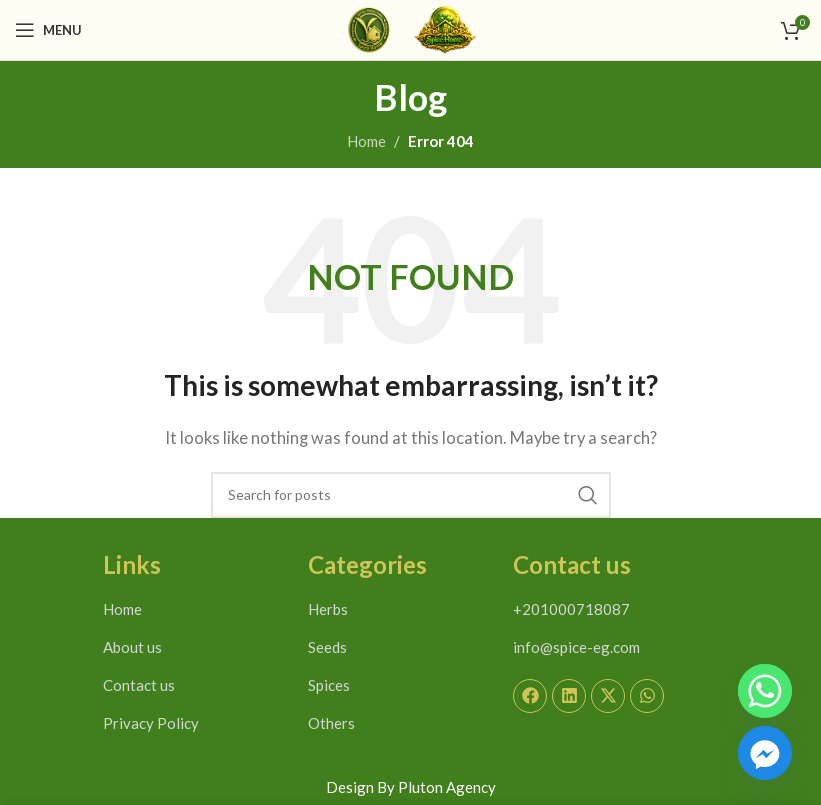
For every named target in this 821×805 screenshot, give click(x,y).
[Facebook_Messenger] (765, 753)
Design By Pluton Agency (411, 787)
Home (366, 141)
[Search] (411, 495)
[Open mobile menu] (48, 30)
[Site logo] (369, 28)
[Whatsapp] (765, 691)
